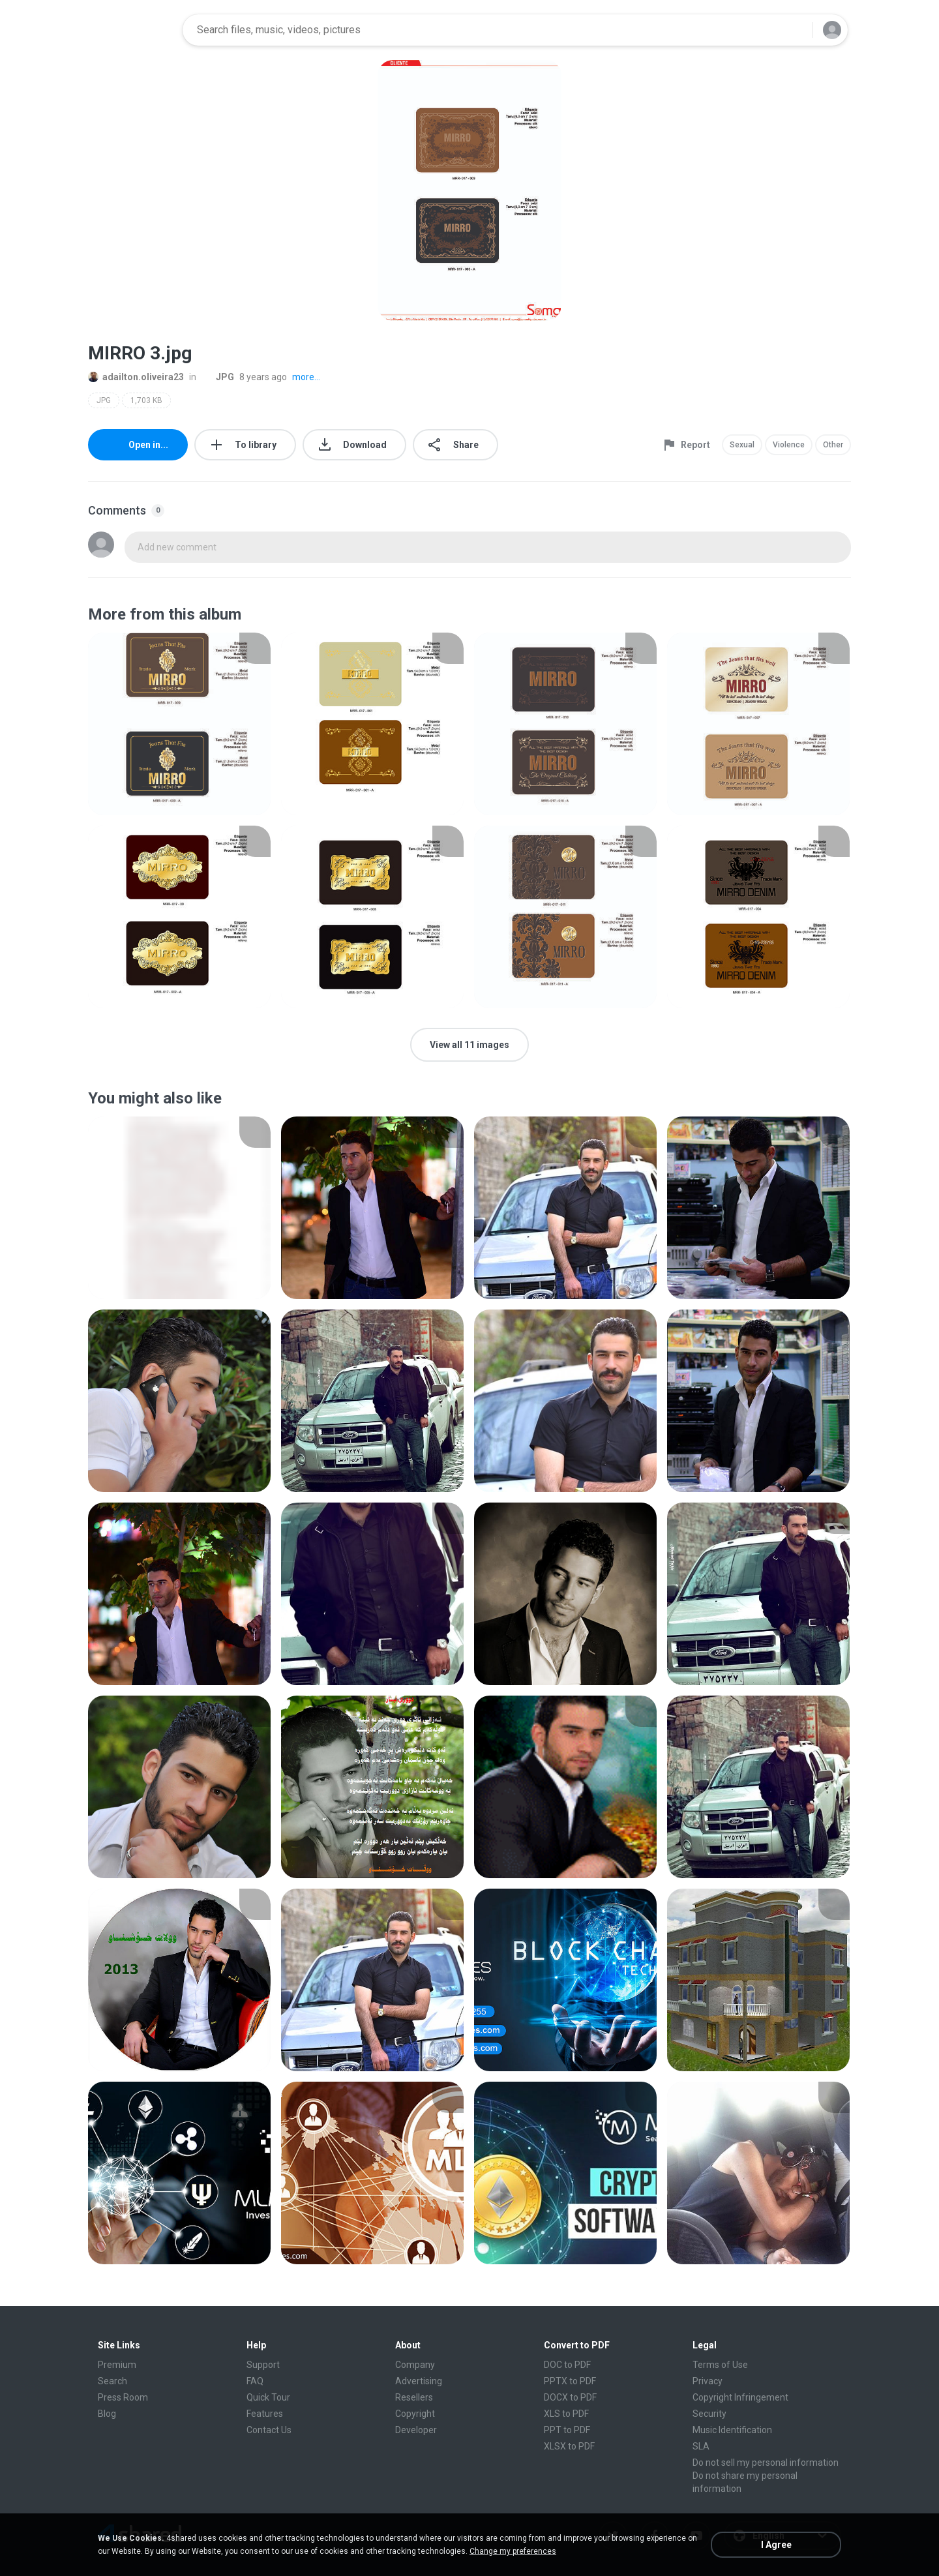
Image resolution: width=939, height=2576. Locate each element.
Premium (117, 2364)
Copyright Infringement (740, 2397)
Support (263, 2364)
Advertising (418, 2381)
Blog (107, 2413)
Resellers (414, 2397)
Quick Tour (268, 2397)
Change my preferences (513, 2551)
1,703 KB (146, 400)
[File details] (179, 724)
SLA (701, 2446)
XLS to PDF (566, 2413)
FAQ (254, 2381)
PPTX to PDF (570, 2381)
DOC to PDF (567, 2364)
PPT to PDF (567, 2430)
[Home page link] (131, 30)
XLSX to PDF (569, 2446)
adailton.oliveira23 (136, 377)
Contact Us (268, 2430)
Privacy (708, 2381)
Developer (416, 2430)
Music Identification (732, 2430)
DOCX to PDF (570, 2397)
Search (112, 2381)
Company (415, 2364)
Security (709, 2413)
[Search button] (795, 30)
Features (264, 2413)
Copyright (415, 2413)
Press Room (123, 2397)
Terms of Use (720, 2364)
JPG (217, 377)
